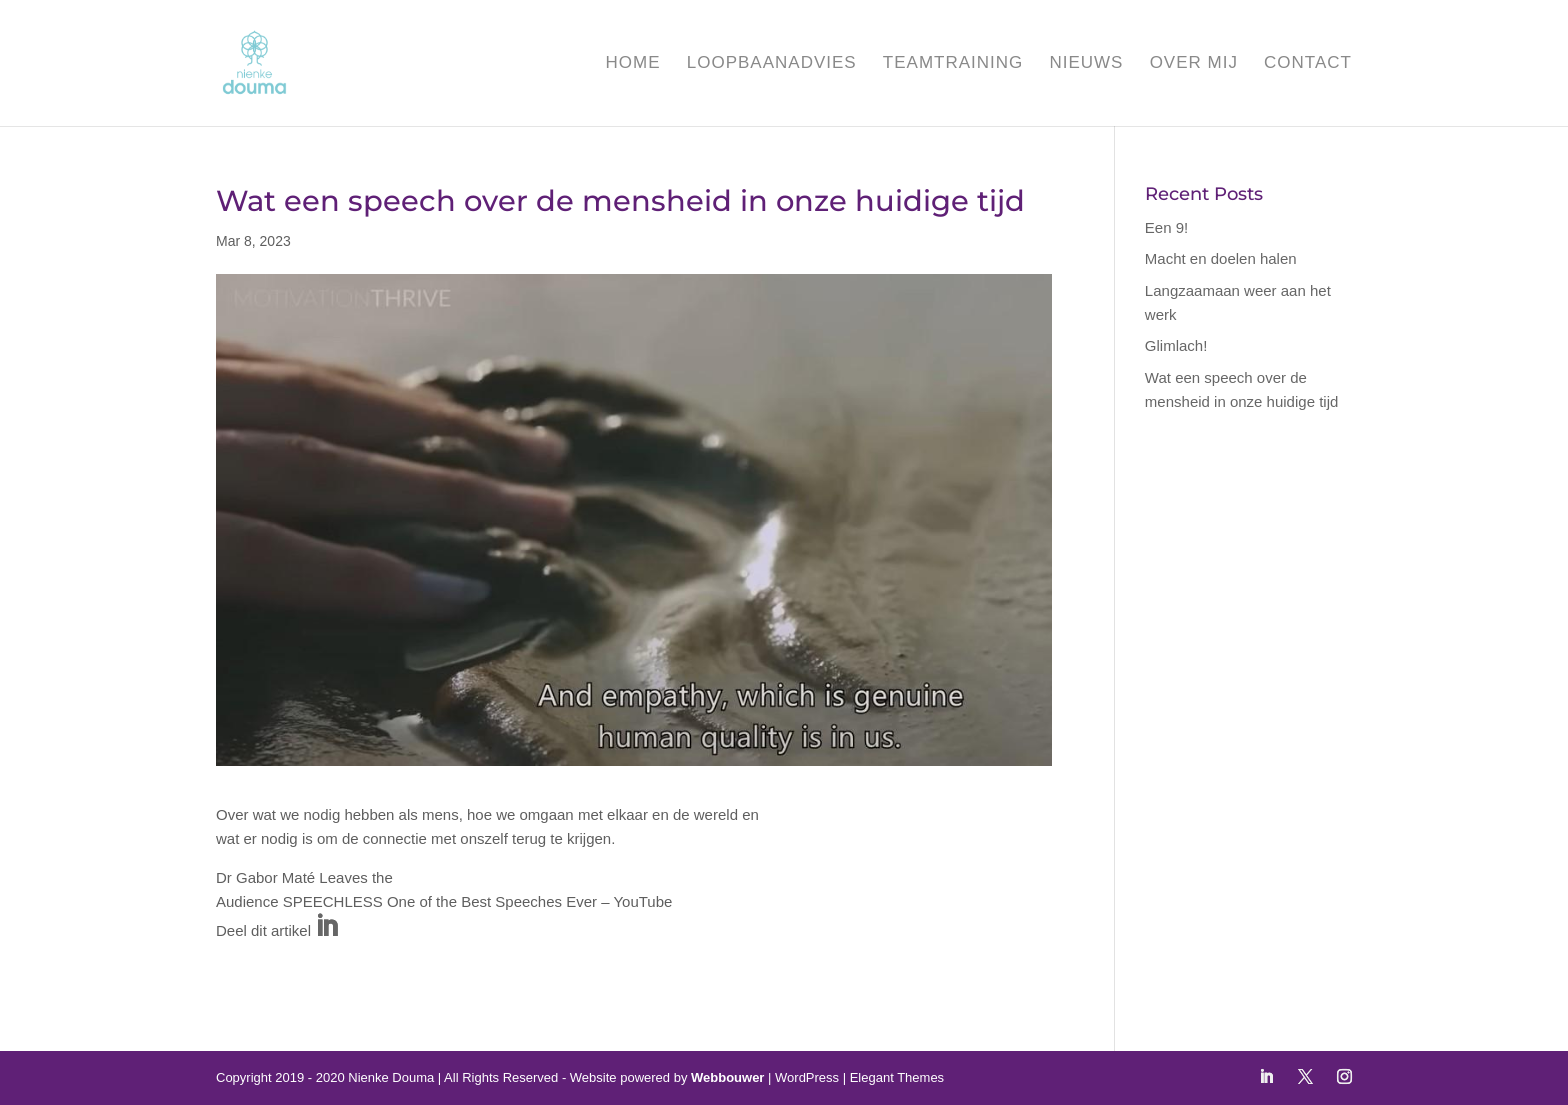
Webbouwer (727, 1077)
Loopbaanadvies (772, 64)
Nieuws (1086, 64)
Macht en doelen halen (1221, 258)
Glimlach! (1176, 345)
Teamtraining (953, 64)
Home (633, 64)
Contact (1308, 64)
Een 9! (1166, 227)
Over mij (1194, 64)
